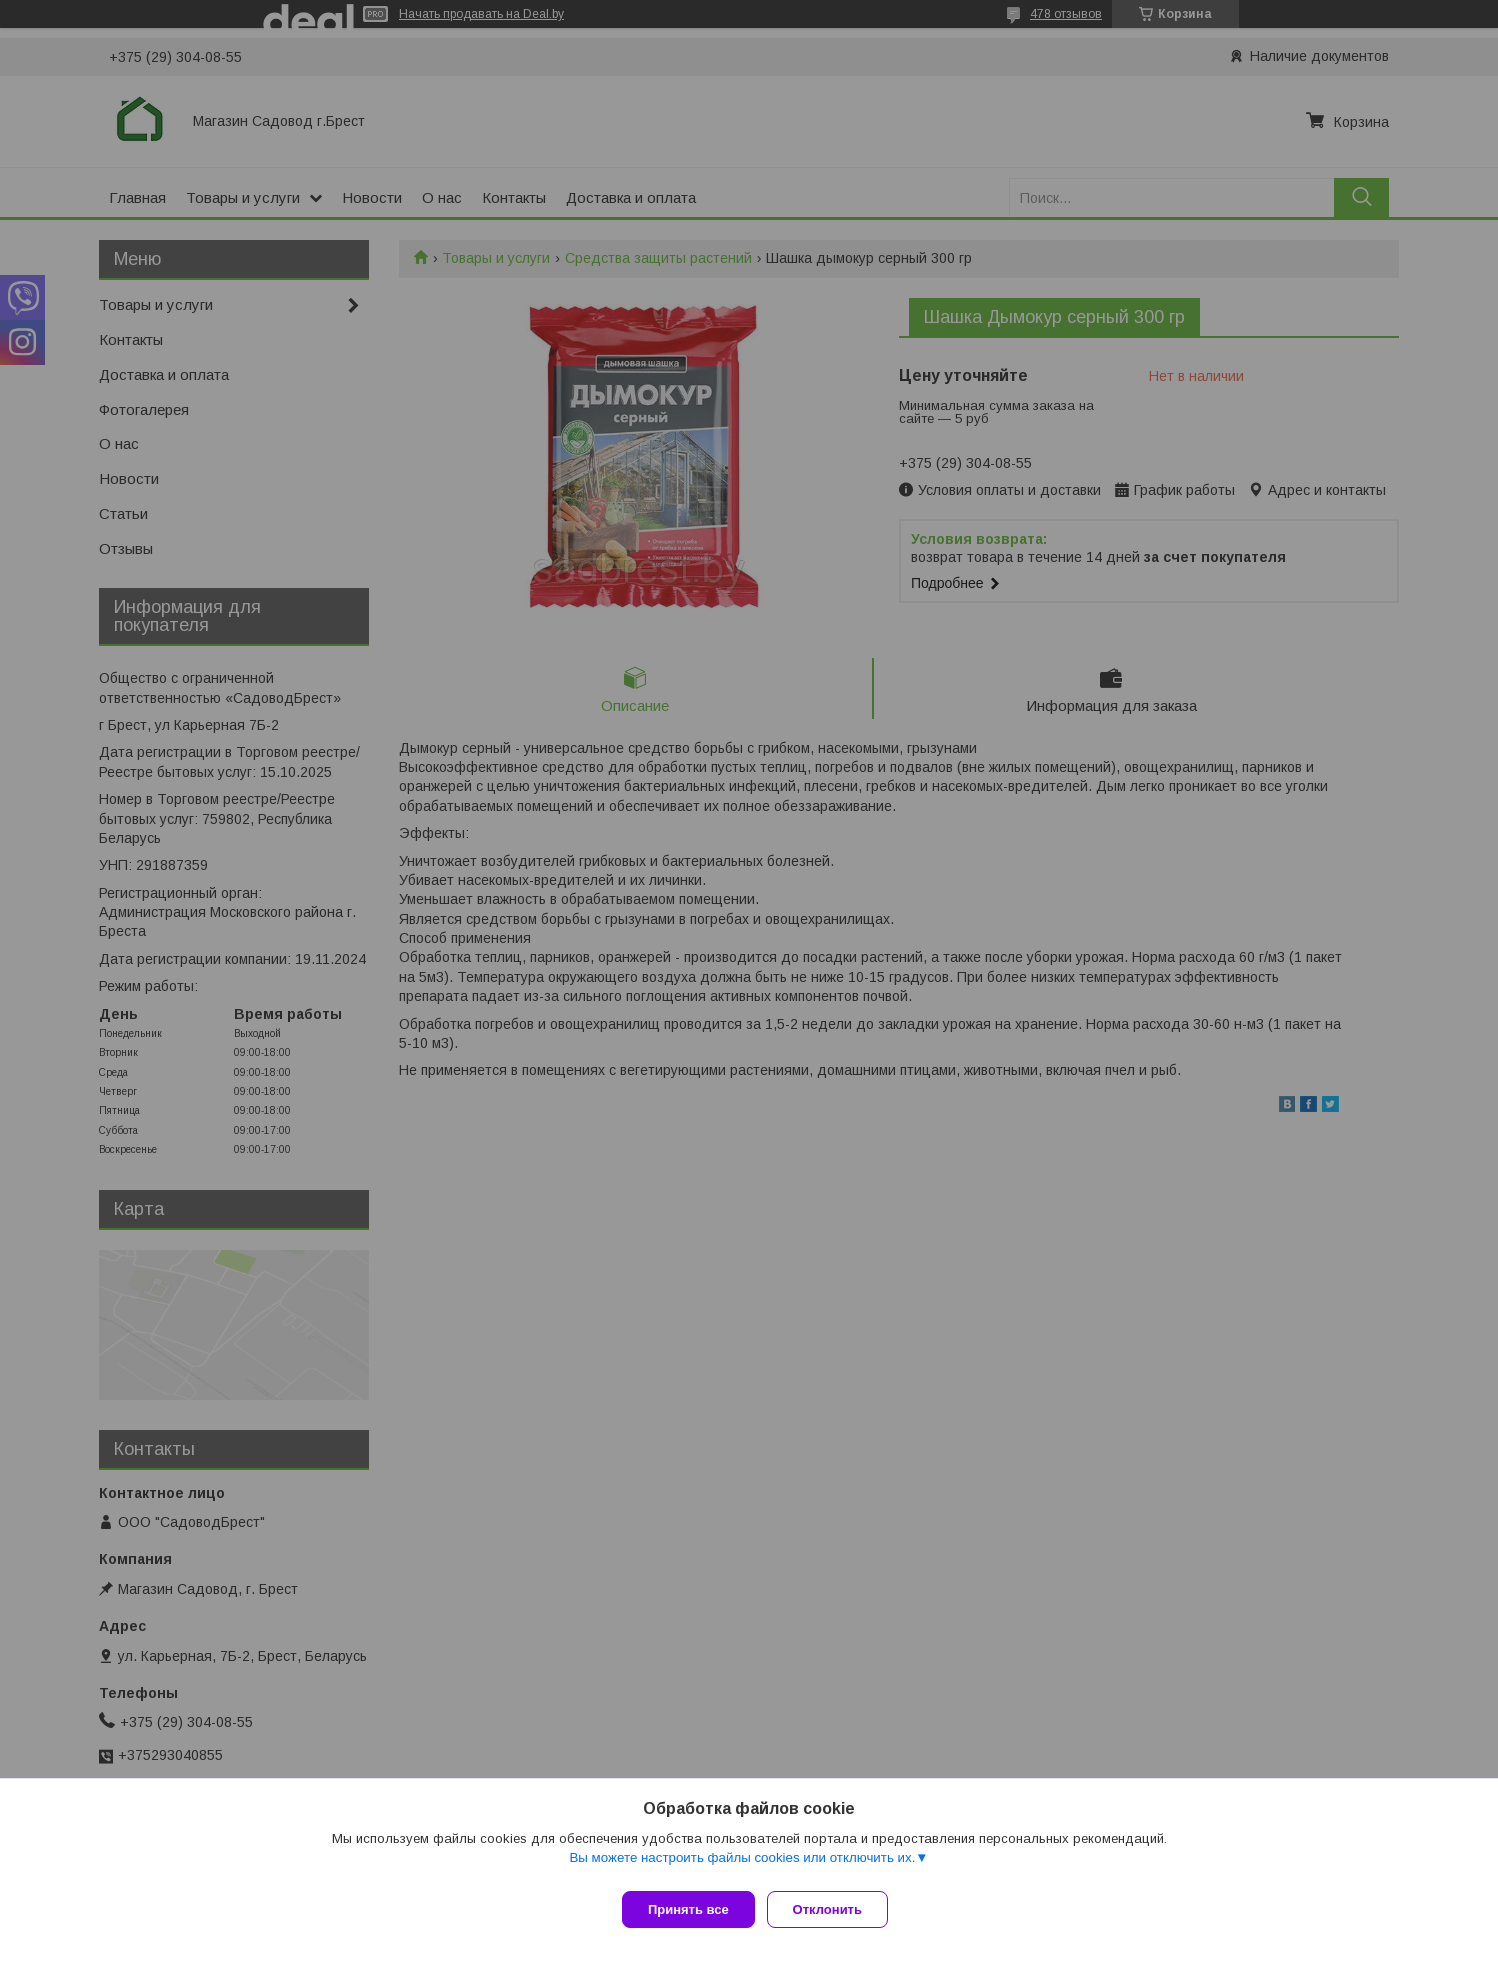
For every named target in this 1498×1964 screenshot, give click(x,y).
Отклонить (835, 1909)
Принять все (688, 1909)
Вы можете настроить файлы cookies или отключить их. (742, 1865)
